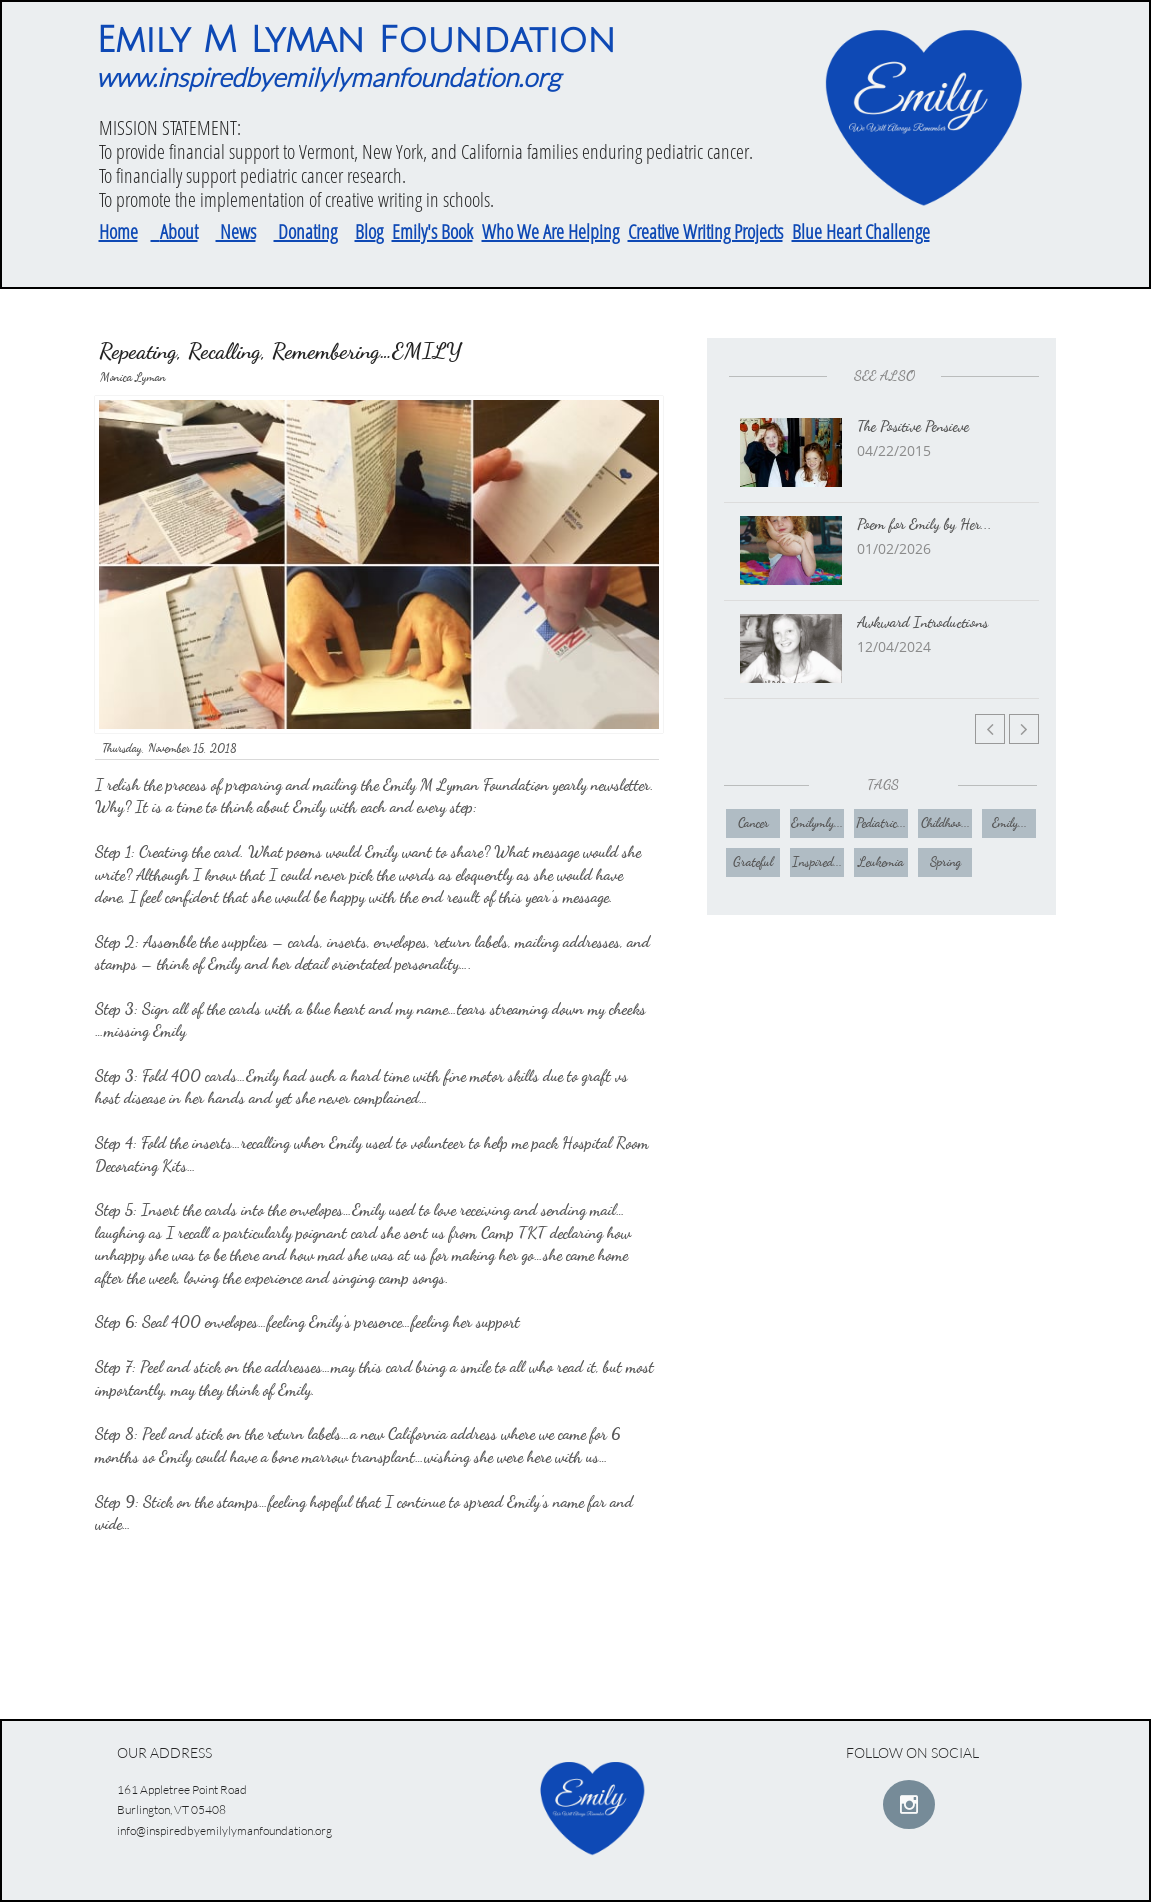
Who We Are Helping (550, 231)
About (179, 231)
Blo (365, 231)
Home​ (118, 231)
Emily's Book (432, 231)
